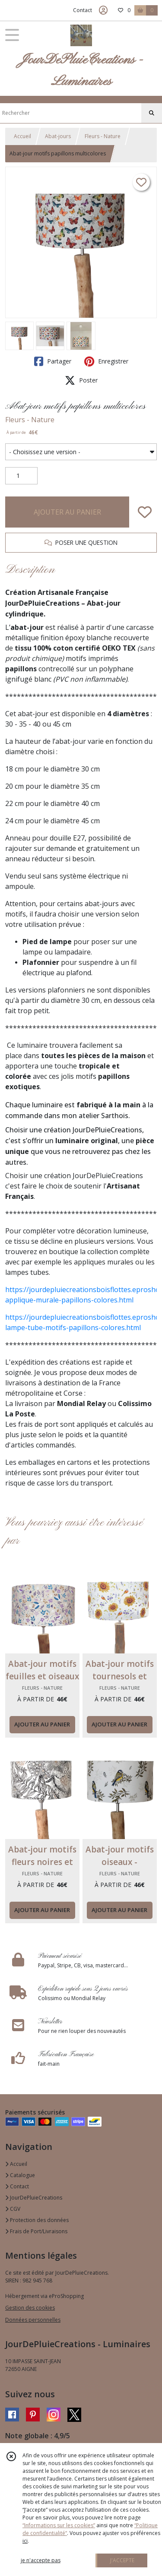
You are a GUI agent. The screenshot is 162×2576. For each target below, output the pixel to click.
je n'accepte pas (40, 2560)
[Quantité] (21, 475)
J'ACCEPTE (122, 2560)
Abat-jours (58, 136)
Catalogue (20, 2175)
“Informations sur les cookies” (58, 2525)
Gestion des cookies (30, 2307)
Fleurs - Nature (103, 136)
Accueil (22, 136)
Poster (81, 380)
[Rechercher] (151, 113)
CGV (12, 2209)
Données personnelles (32, 2319)
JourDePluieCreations (33, 2197)
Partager (52, 361)
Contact (82, 10)
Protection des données (37, 2220)
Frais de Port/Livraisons (36, 2231)
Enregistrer (106, 361)
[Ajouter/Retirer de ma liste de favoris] (144, 512)
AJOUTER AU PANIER (67, 512)
